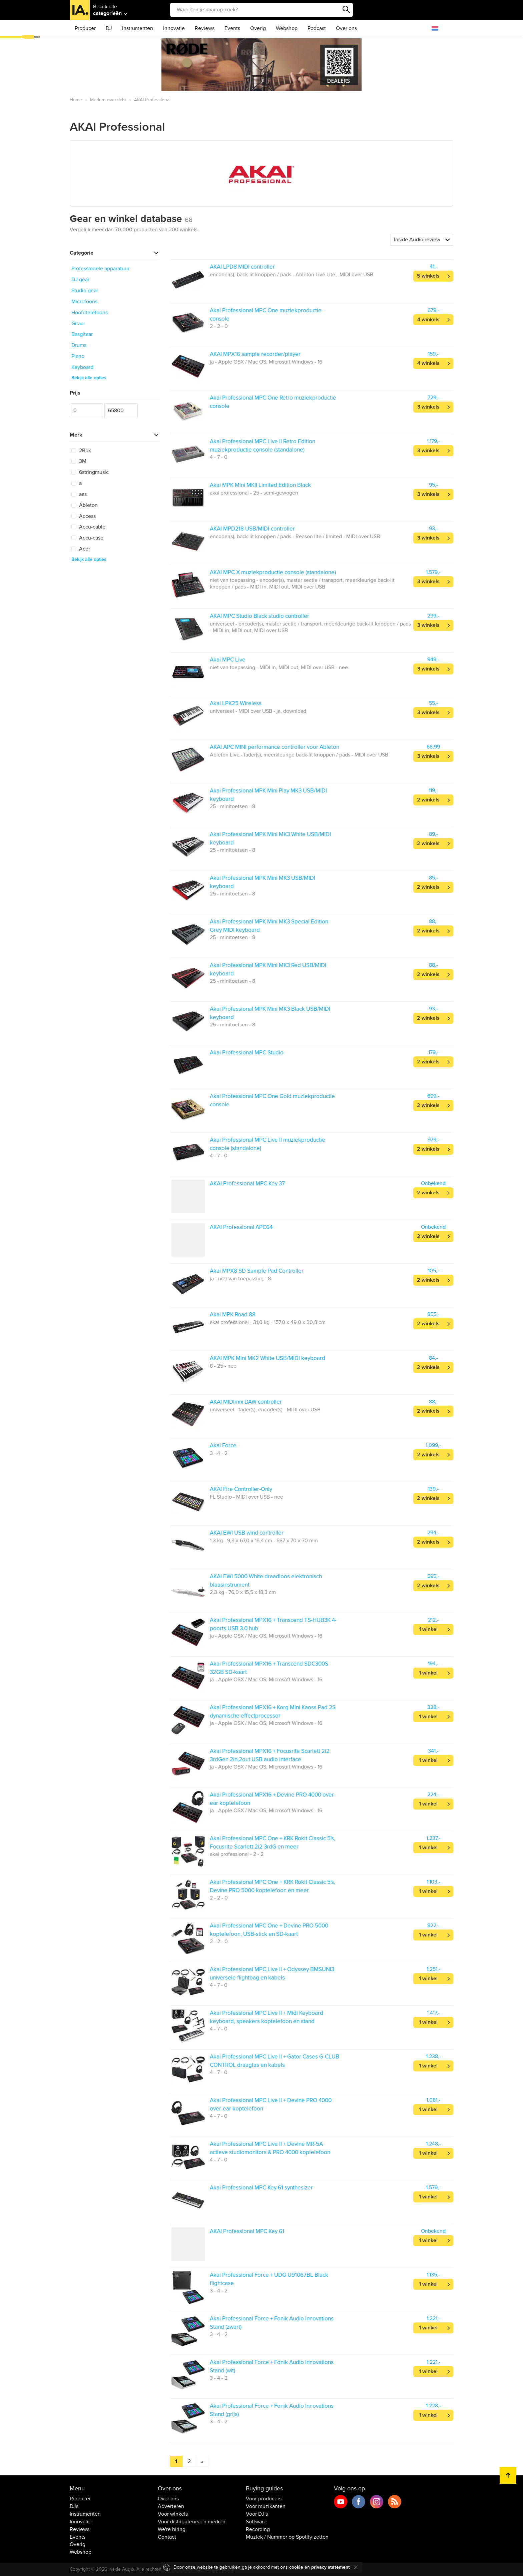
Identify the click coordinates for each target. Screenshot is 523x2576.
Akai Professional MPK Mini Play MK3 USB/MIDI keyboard (268, 794)
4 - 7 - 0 (218, 457)
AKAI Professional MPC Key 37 (247, 1183)
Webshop (287, 28)
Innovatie (174, 28)
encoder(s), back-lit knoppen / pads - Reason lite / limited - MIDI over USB (295, 536)
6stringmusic (90, 472)
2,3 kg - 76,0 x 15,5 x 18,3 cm (243, 1592)
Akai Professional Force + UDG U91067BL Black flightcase (269, 2278)
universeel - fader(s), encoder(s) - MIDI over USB (265, 1409)
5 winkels (428, 276)
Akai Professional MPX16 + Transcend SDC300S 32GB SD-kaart (269, 1667)
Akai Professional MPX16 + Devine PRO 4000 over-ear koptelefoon (273, 1798)
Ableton (84, 505)
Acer (80, 549)
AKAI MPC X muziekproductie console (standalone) (273, 572)
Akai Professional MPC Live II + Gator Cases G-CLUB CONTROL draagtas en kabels (274, 2060)
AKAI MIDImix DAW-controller (246, 1401)
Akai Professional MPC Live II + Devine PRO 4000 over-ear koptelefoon (271, 2104)
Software (256, 2521)
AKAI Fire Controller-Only (241, 1489)
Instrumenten (137, 28)
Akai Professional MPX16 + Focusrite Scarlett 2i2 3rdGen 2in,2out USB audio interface (270, 1755)
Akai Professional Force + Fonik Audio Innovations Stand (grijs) (272, 2409)
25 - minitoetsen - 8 (232, 806)
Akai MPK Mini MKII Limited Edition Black (260, 485)
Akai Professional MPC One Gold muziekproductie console (272, 1100)
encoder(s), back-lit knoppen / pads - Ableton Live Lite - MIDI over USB (291, 274)
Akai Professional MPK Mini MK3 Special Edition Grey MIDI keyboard (269, 925)
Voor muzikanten (266, 2506)
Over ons (346, 28)
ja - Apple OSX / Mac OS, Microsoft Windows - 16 (266, 362)
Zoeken (346, 10)
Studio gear (84, 290)
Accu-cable (88, 527)
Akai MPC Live (227, 659)
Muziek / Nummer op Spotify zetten (287, 2537)
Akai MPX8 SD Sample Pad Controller (257, 1270)
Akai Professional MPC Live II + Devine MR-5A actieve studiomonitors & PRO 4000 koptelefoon (270, 2147)
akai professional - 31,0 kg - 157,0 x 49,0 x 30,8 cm (268, 1322)
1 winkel (428, 1629)
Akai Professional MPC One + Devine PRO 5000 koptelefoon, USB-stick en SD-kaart (269, 1929)
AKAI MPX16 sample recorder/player (255, 354)
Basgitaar (82, 334)
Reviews (204, 28)
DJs (74, 2506)
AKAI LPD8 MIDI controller (242, 266)
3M (78, 461)
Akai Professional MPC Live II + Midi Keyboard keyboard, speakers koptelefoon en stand (266, 2016)
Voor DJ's (257, 2514)
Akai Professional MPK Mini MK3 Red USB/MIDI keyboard (268, 969)
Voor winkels (173, 2514)
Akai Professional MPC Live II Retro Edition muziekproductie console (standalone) (262, 445)
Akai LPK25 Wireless (236, 703)
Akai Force (223, 1445)
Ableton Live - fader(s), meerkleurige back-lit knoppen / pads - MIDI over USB (299, 754)
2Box (81, 450)
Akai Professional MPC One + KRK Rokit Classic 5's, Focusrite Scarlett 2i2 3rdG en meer (272, 1842)
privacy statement (330, 2567)
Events (232, 28)
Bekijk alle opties (88, 378)
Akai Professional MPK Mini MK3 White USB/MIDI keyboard (270, 838)
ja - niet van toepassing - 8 (240, 1278)
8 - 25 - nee (223, 1366)
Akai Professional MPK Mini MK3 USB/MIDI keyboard (262, 881)
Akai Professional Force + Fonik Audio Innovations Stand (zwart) (272, 2322)
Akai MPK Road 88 (232, 1314)
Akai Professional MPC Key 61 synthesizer (261, 2187)
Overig (258, 28)
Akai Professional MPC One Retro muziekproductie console (273, 401)
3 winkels (428, 407)
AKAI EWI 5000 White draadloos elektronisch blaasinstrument (266, 1580)
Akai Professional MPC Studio (247, 1052)
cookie (296, 2567)
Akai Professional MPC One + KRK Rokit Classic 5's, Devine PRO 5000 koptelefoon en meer (272, 1886)
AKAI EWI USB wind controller (247, 1532)
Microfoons (84, 301)
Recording (258, 2529)
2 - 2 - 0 (219, 326)
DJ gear (80, 279)
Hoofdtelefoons (89, 312)
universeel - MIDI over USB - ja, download (258, 711)
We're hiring (171, 2529)
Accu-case (87, 538)
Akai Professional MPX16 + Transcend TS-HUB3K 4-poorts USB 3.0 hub (273, 1624)
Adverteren (171, 2506)
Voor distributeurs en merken (191, 2521)
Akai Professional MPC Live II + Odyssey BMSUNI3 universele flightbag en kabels (272, 1973)
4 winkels (428, 319)
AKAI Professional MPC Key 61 (247, 2231)
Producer (85, 28)
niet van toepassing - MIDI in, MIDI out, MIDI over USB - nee (279, 667)
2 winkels (428, 799)
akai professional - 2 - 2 (237, 1854)
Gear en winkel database (131, 219)
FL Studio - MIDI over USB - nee (246, 1497)
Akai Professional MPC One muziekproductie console (266, 314)
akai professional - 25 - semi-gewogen (254, 493)
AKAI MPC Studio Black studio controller (259, 616)
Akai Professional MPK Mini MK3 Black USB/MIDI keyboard (270, 1012)
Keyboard (82, 367)
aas (79, 494)
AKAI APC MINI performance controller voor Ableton (274, 746)
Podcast (317, 28)
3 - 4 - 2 (218, 1453)
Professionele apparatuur (100, 268)
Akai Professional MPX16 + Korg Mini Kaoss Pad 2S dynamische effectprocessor (273, 1711)
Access (83, 516)
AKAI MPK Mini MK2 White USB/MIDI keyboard (267, 1358)
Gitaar (78, 323)
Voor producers (264, 2498)
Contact (167, 2537)
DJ (109, 28)
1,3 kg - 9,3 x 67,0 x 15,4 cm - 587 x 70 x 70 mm (264, 1540)
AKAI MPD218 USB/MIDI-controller (252, 528)
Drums (78, 345)
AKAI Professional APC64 (241, 1227)
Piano (77, 356)
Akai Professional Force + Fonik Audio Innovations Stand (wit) (272, 2366)
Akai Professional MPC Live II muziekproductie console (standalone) (267, 1143)
